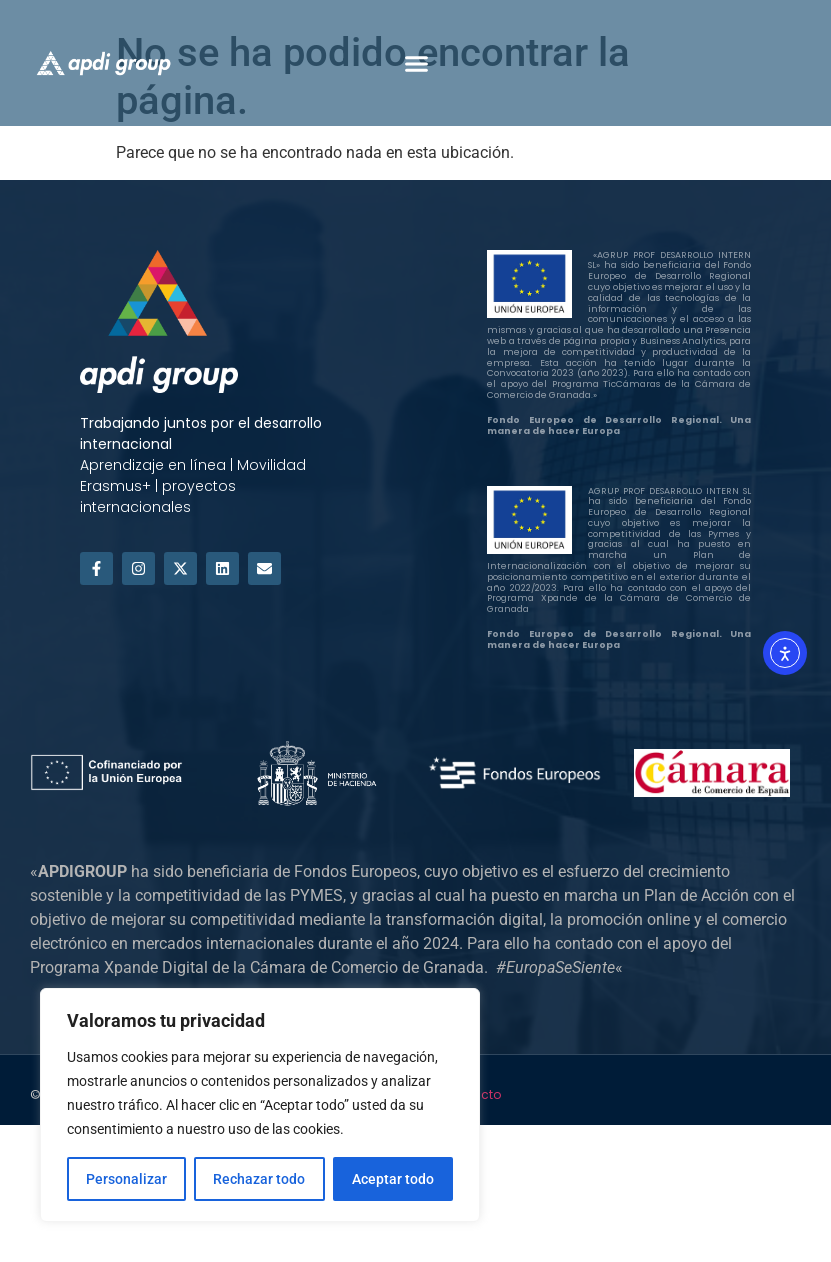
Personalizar (126, 1179)
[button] (416, 63)
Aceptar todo (393, 1179)
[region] (260, 1105)
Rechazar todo (259, 1179)
